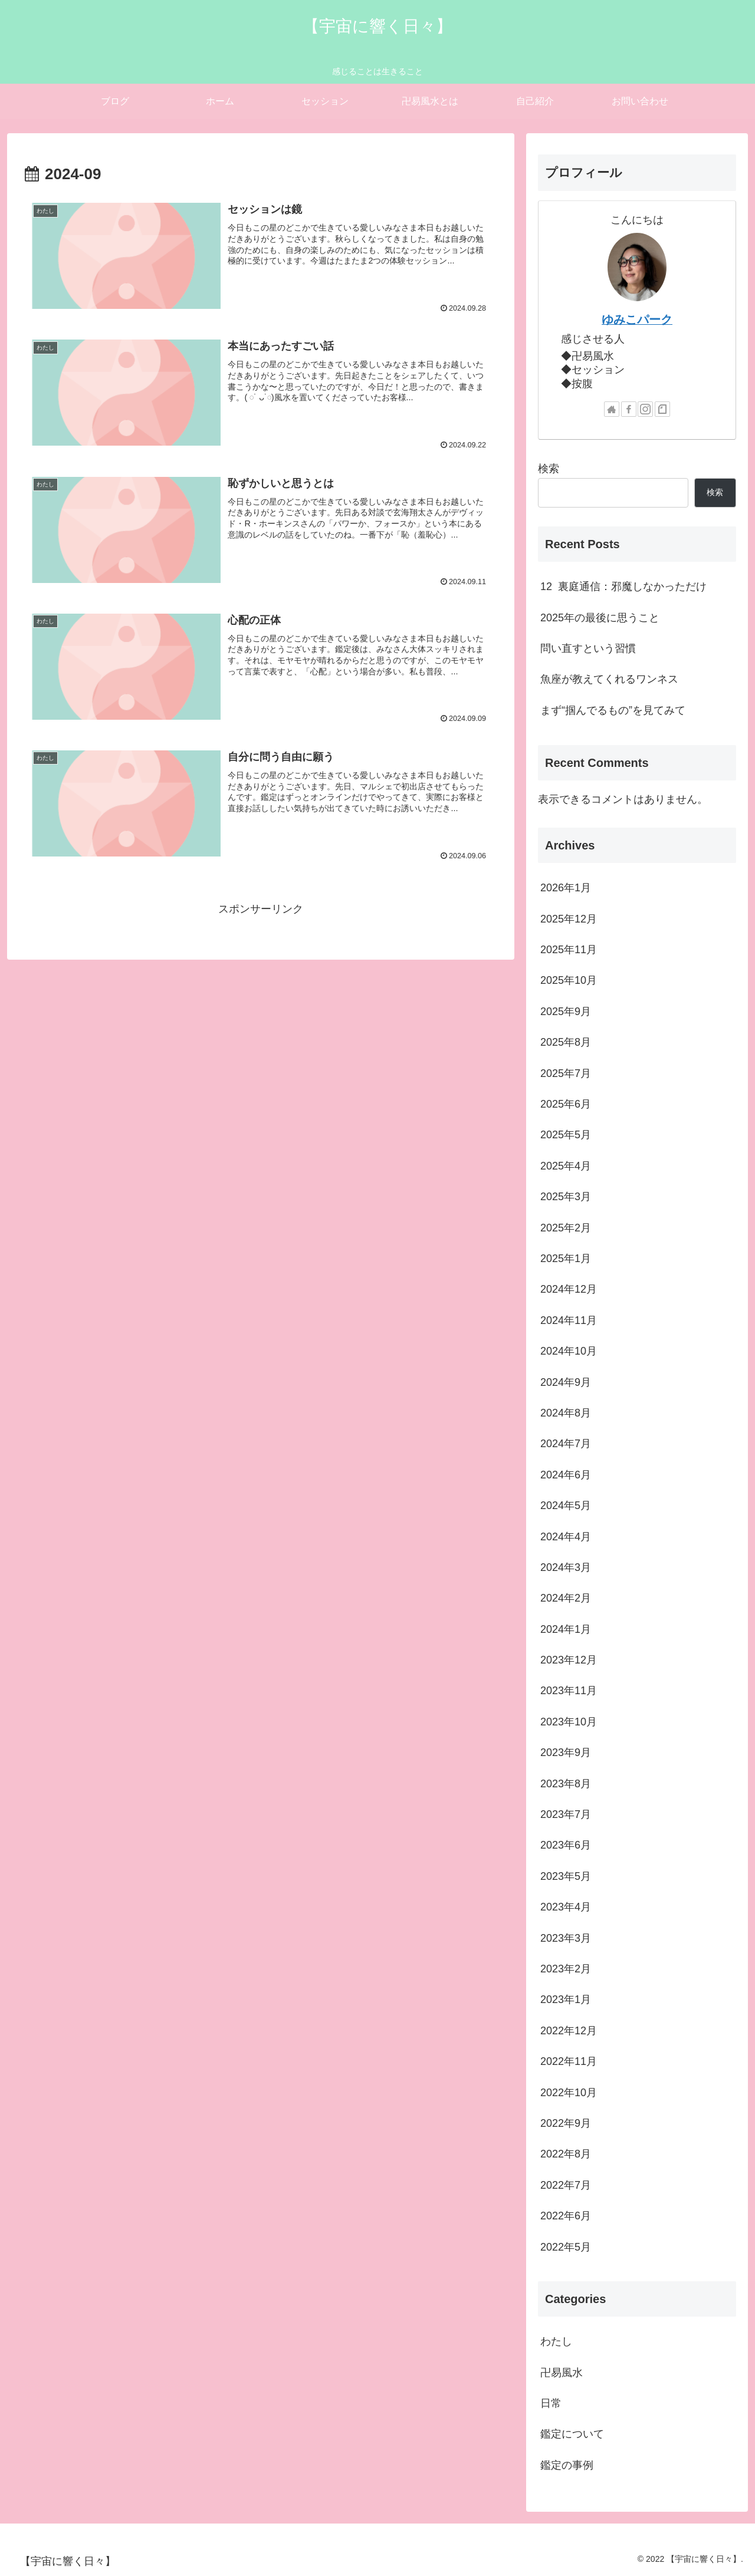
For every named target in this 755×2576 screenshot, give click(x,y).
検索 (548, 469)
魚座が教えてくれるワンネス (609, 679)
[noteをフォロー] (662, 409)
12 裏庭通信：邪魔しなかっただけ (623, 586)
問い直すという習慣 (588, 648)
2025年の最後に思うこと (599, 618)
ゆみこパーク (637, 319)
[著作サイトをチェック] (611, 409)
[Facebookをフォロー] (628, 409)
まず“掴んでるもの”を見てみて (612, 710)
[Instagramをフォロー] (645, 409)
